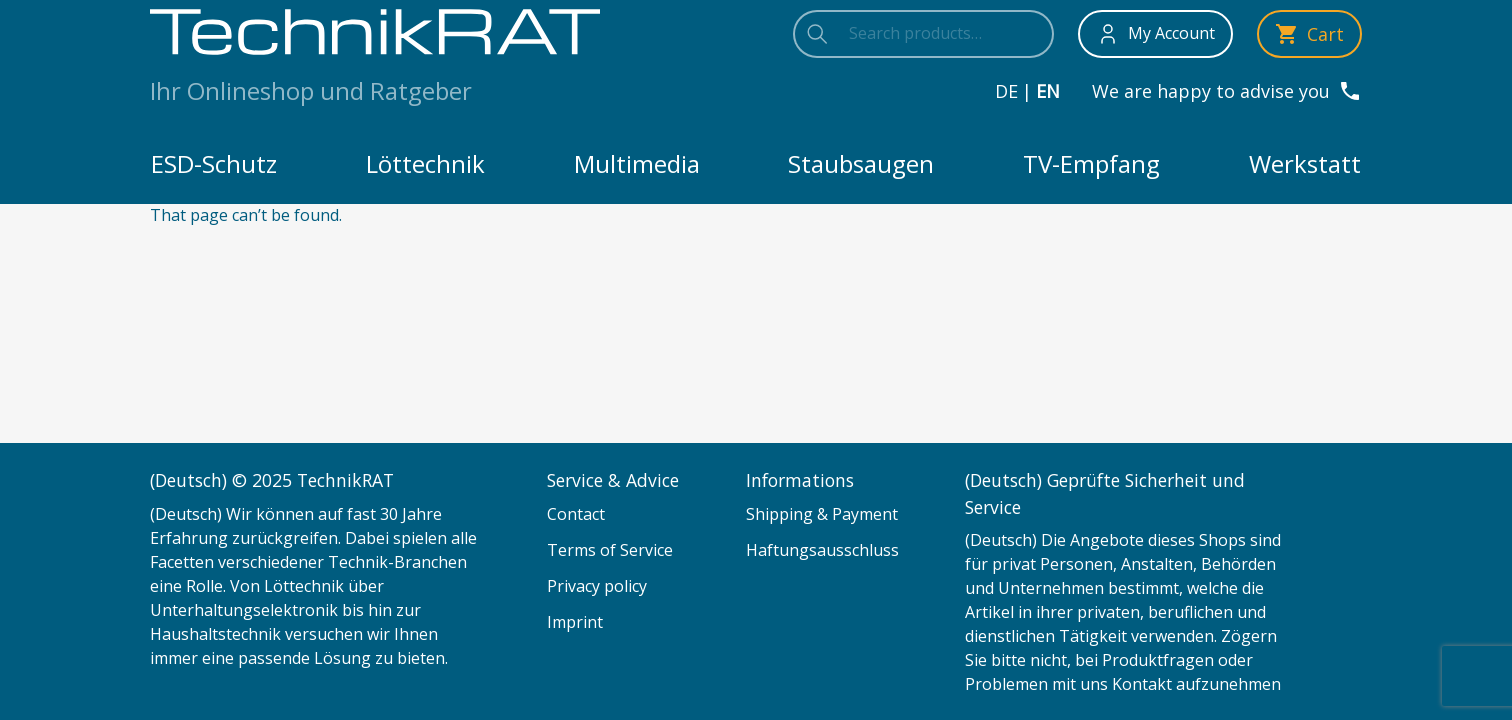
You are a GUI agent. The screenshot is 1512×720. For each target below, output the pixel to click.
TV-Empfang (1091, 163)
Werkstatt (1305, 163)
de (1006, 91)
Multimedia (637, 163)
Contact (576, 514)
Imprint (575, 622)
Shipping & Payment (822, 514)
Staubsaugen (861, 163)
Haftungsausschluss (822, 550)
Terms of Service (610, 550)
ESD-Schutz (214, 163)
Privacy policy (597, 586)
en (1048, 91)
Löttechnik (425, 163)
